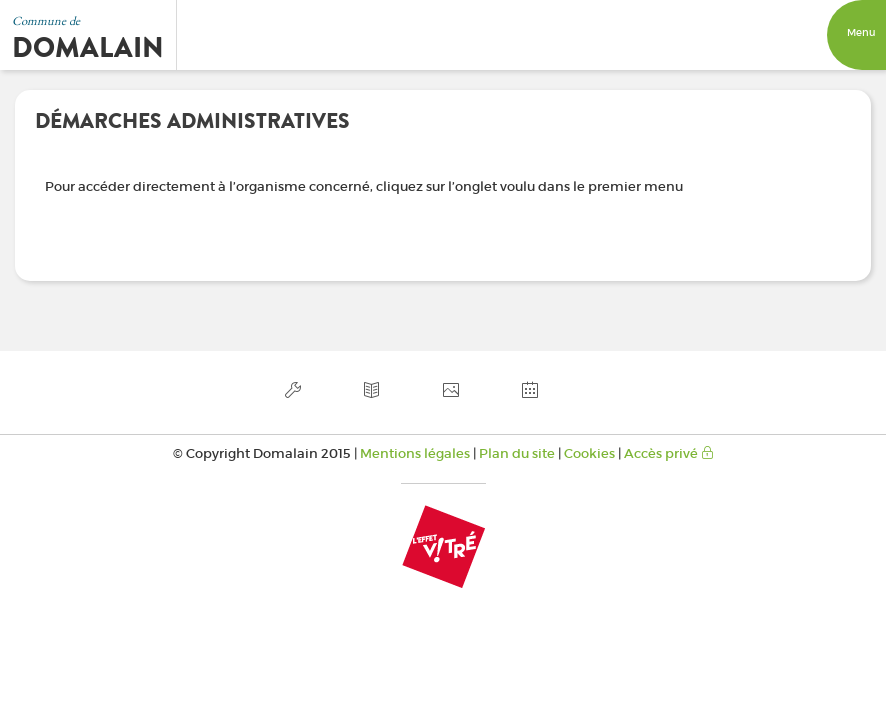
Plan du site (517, 453)
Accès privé (669, 453)
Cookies (589, 453)
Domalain (88, 48)
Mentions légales (415, 453)
